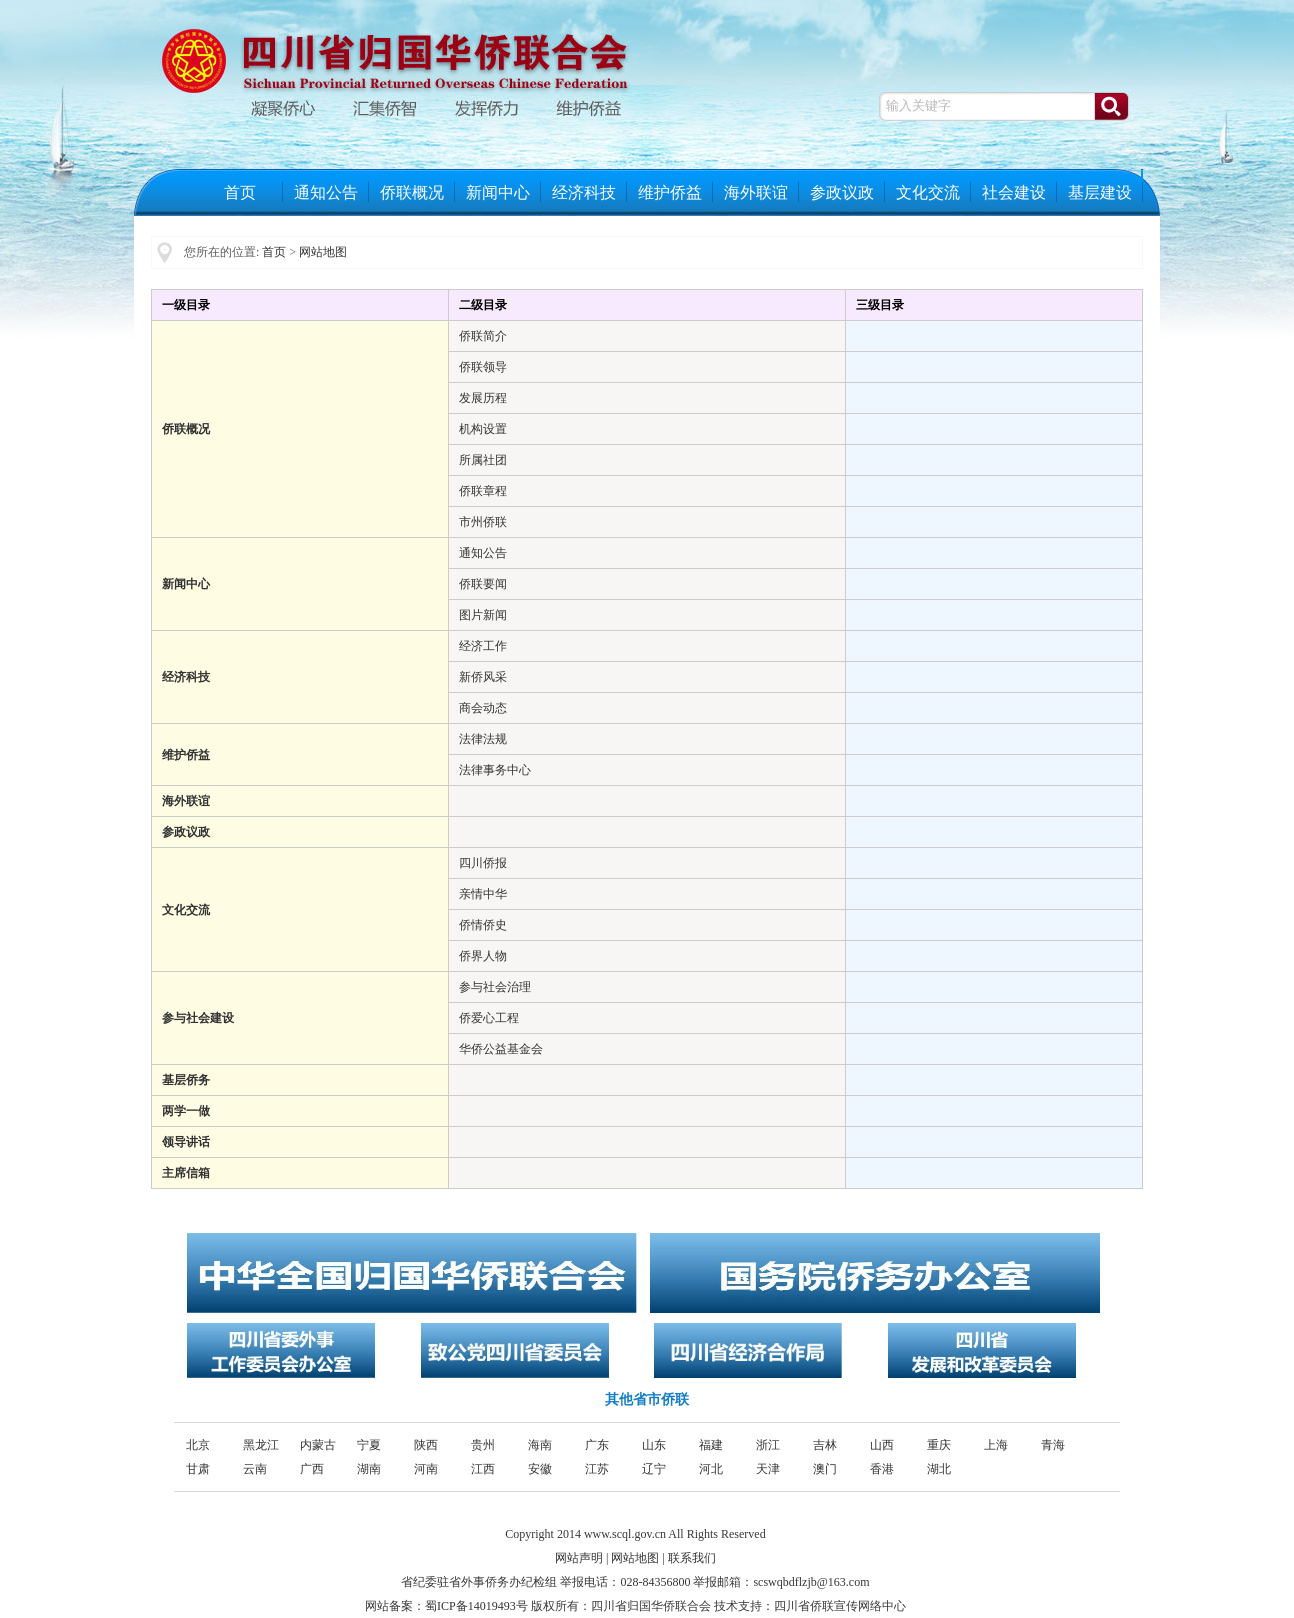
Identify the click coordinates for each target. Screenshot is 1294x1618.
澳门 (825, 1469)
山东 (654, 1445)
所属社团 (483, 460)
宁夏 (369, 1445)
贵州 (483, 1445)
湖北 (939, 1469)
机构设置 (483, 429)
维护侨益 (670, 192)
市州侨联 (483, 522)
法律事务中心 (495, 770)
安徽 (540, 1469)
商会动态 (483, 708)
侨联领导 (483, 367)
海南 (540, 1445)
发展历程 (483, 398)
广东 (597, 1445)
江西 (483, 1469)
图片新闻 (483, 615)
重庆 (939, 1445)
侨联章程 (483, 491)
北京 (198, 1445)
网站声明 (579, 1558)
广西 (312, 1469)
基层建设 (1100, 192)
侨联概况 (412, 192)
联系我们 (692, 1558)
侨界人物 (483, 956)
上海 (996, 1445)
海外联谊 (756, 192)
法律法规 (483, 739)
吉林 (825, 1445)
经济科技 (584, 192)
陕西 (426, 1445)
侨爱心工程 (489, 1018)
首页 (240, 192)
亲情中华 (483, 894)
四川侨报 (483, 863)
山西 (882, 1445)
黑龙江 (261, 1445)
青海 (1053, 1445)
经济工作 (483, 646)
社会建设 (1014, 192)
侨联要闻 (483, 584)
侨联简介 (483, 336)
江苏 (597, 1469)
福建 (711, 1445)
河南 (426, 1469)
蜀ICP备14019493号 (476, 1606)
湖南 (369, 1469)
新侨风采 (483, 677)
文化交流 (928, 192)
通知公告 (326, 192)
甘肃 (198, 1469)
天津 (768, 1469)
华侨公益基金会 (501, 1049)
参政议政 (842, 192)
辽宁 (654, 1469)
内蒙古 (318, 1445)
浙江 (768, 1445)
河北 (711, 1469)
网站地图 (323, 252)
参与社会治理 (495, 987)
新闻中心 (498, 192)
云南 (255, 1469)
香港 (882, 1469)
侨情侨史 (483, 925)
